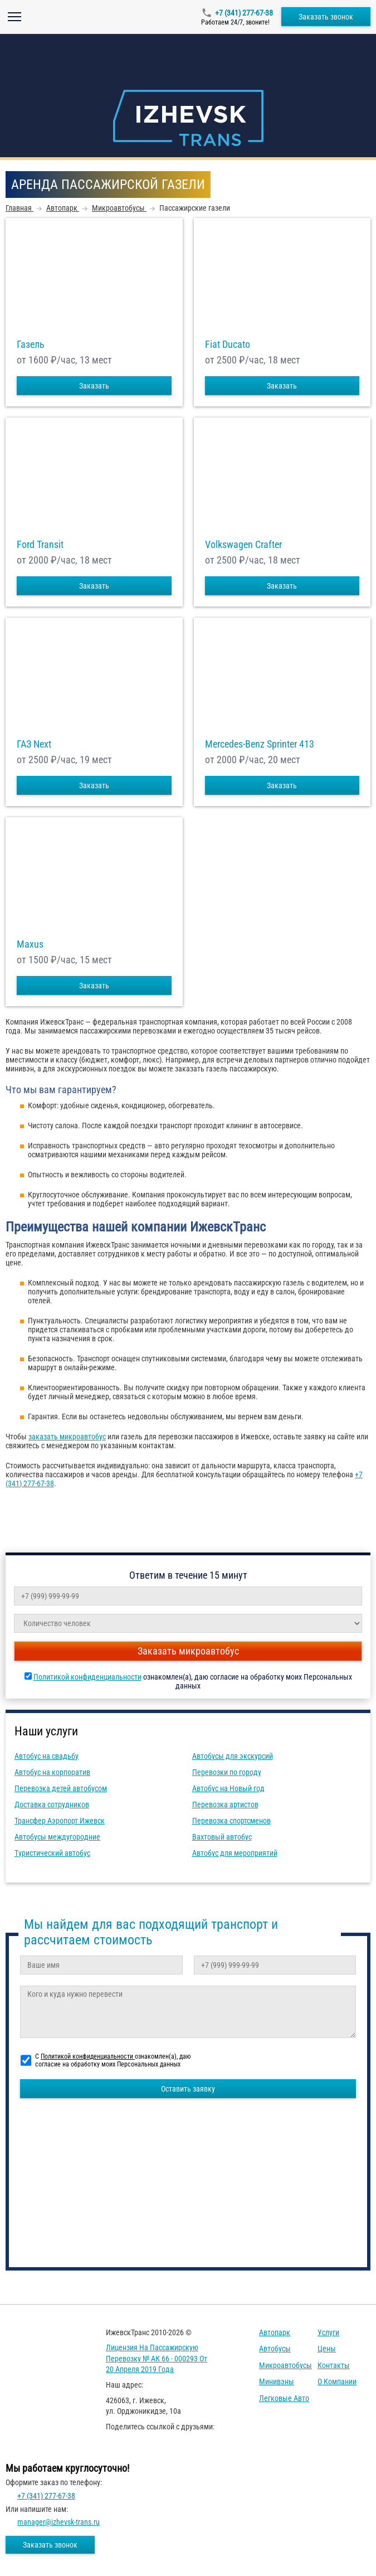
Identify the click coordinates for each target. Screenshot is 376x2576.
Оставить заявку (188, 2088)
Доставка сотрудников (51, 1804)
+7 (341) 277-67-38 (244, 12)
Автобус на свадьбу (46, 1756)
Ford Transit (40, 545)
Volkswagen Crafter (243, 545)
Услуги (328, 2332)
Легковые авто (284, 2398)
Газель (31, 344)
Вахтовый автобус (222, 1836)
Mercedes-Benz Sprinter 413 (259, 744)
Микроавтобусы (285, 2365)
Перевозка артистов (225, 1804)
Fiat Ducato (227, 344)
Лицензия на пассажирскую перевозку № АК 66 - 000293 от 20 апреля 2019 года (156, 2358)
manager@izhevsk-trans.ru (58, 2521)
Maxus (30, 944)
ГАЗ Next (34, 744)
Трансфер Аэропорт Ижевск (59, 1820)
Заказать (94, 385)
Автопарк (274, 2332)
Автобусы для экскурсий (232, 1756)
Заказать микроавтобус (188, 1651)
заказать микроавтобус (67, 1436)
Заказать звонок (326, 16)
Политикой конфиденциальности (87, 1676)
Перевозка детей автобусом (60, 1788)
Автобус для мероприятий (234, 1853)
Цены (327, 2348)
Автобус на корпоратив (52, 1772)
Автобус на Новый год (228, 1788)
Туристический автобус (52, 1853)
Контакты (334, 2365)
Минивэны (276, 2381)
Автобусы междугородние (57, 1836)
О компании (337, 2381)
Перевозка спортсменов (231, 1820)
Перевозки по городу (226, 1772)
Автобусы (275, 2348)
